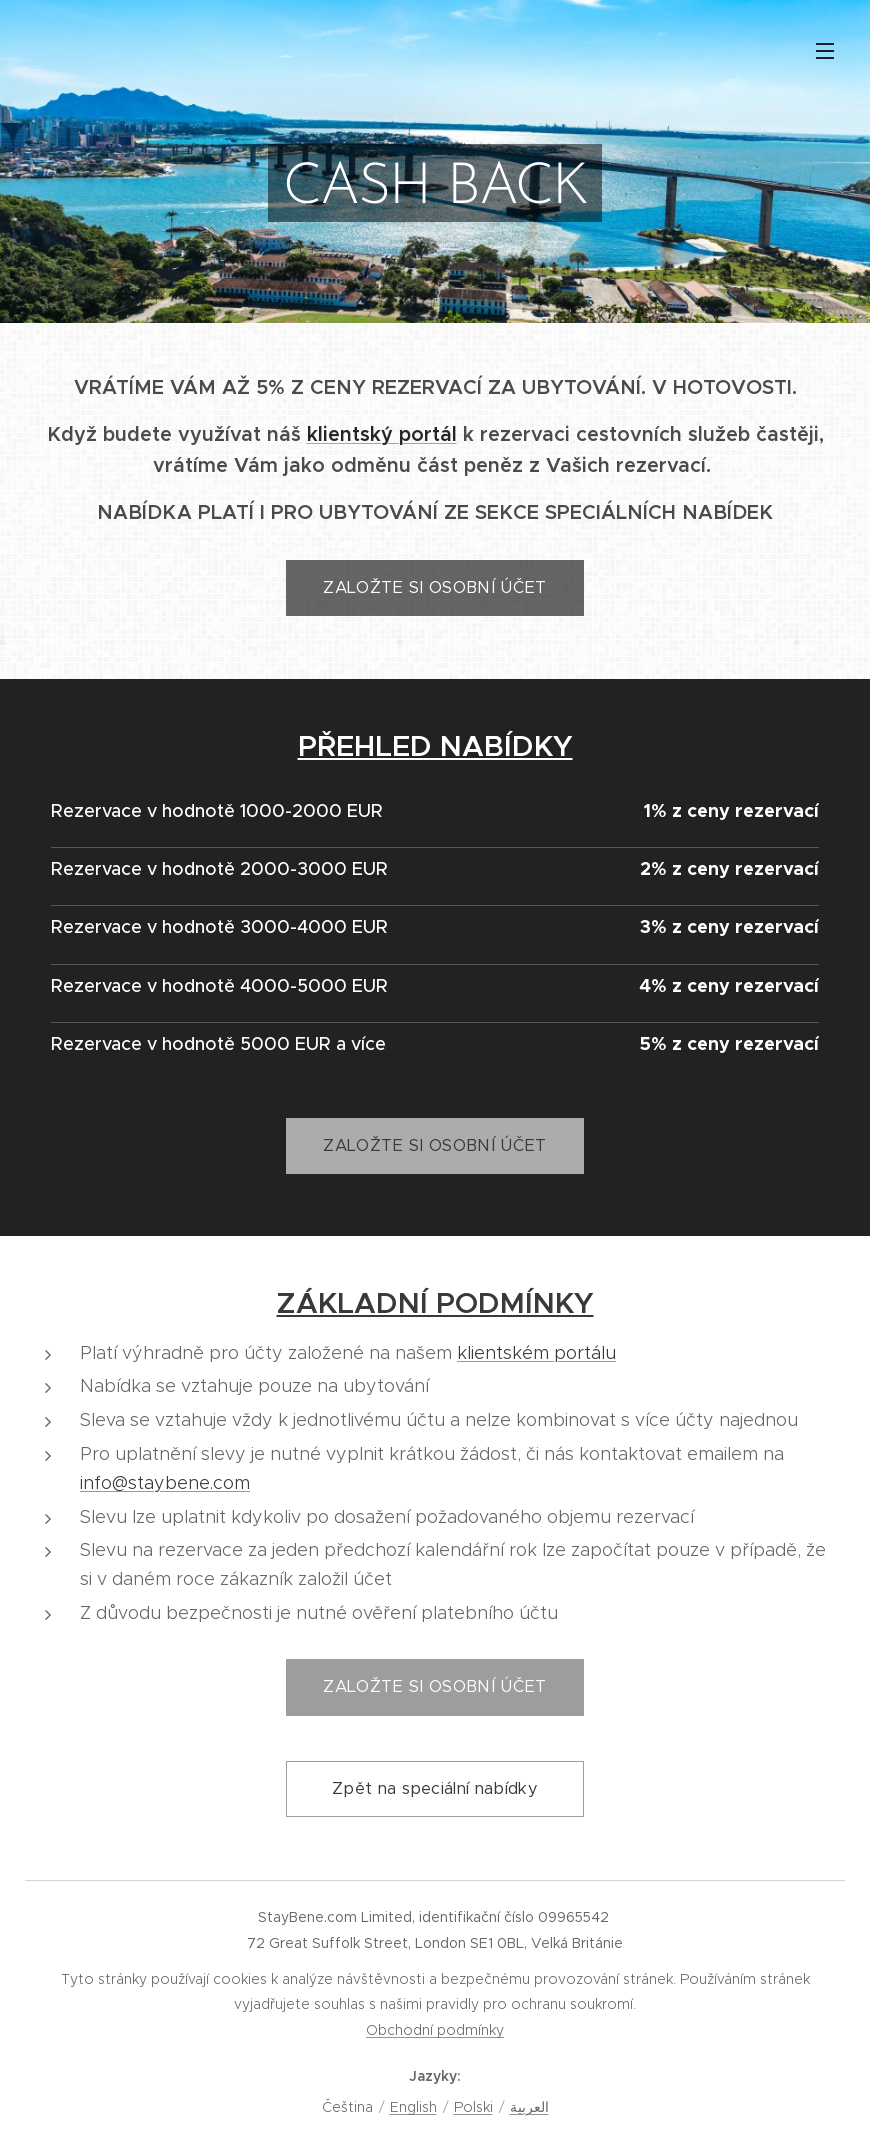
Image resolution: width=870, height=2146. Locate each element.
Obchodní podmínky (435, 2030)
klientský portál (382, 434)
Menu (825, 51)
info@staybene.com (165, 1483)
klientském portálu (536, 1353)
